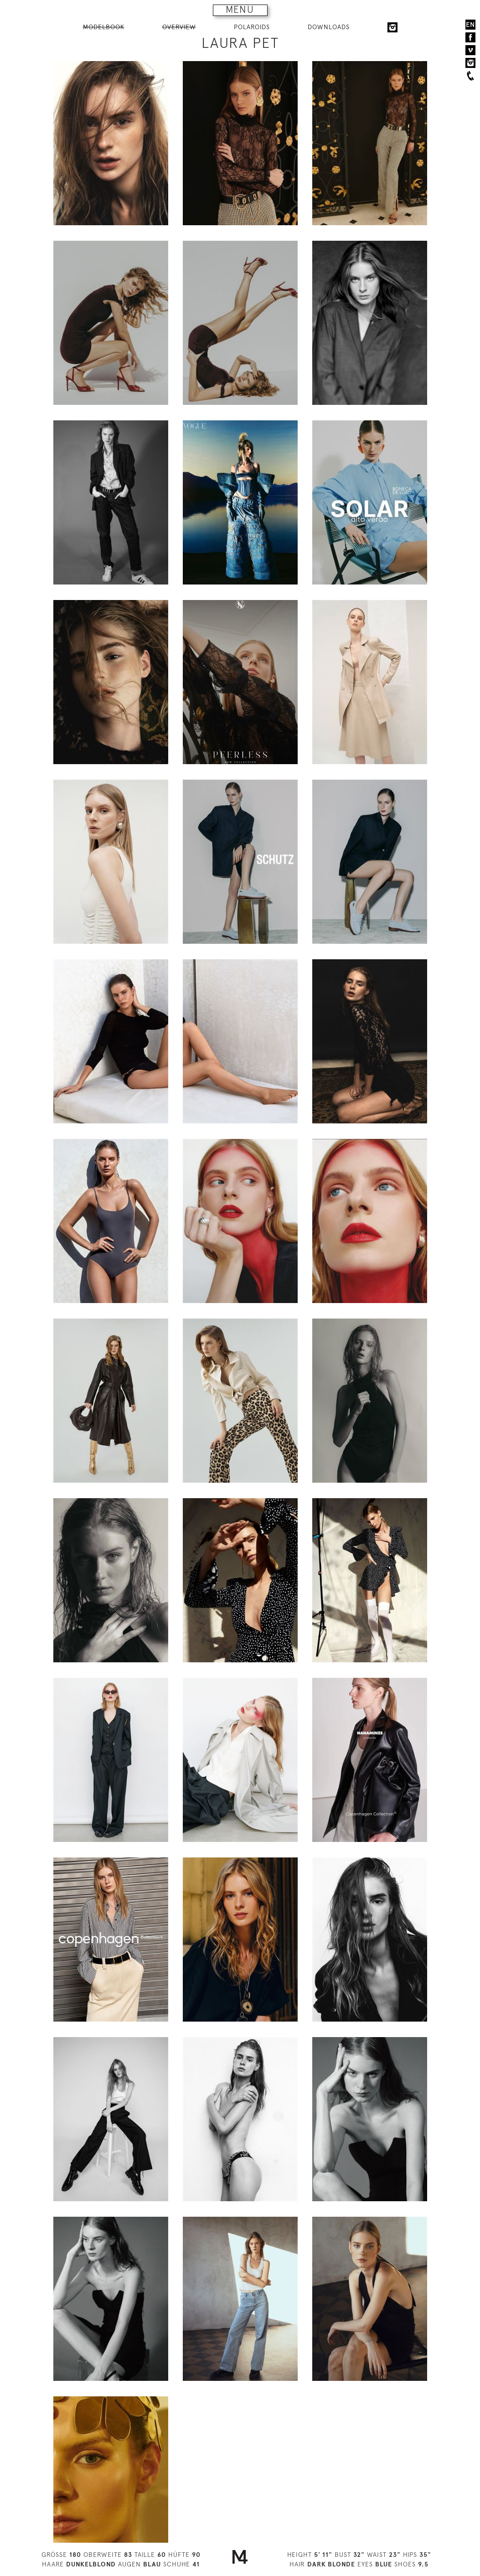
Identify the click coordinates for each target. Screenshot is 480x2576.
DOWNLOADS (329, 27)
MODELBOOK (103, 27)
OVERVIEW (179, 27)
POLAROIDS (252, 27)
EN (470, 24)
